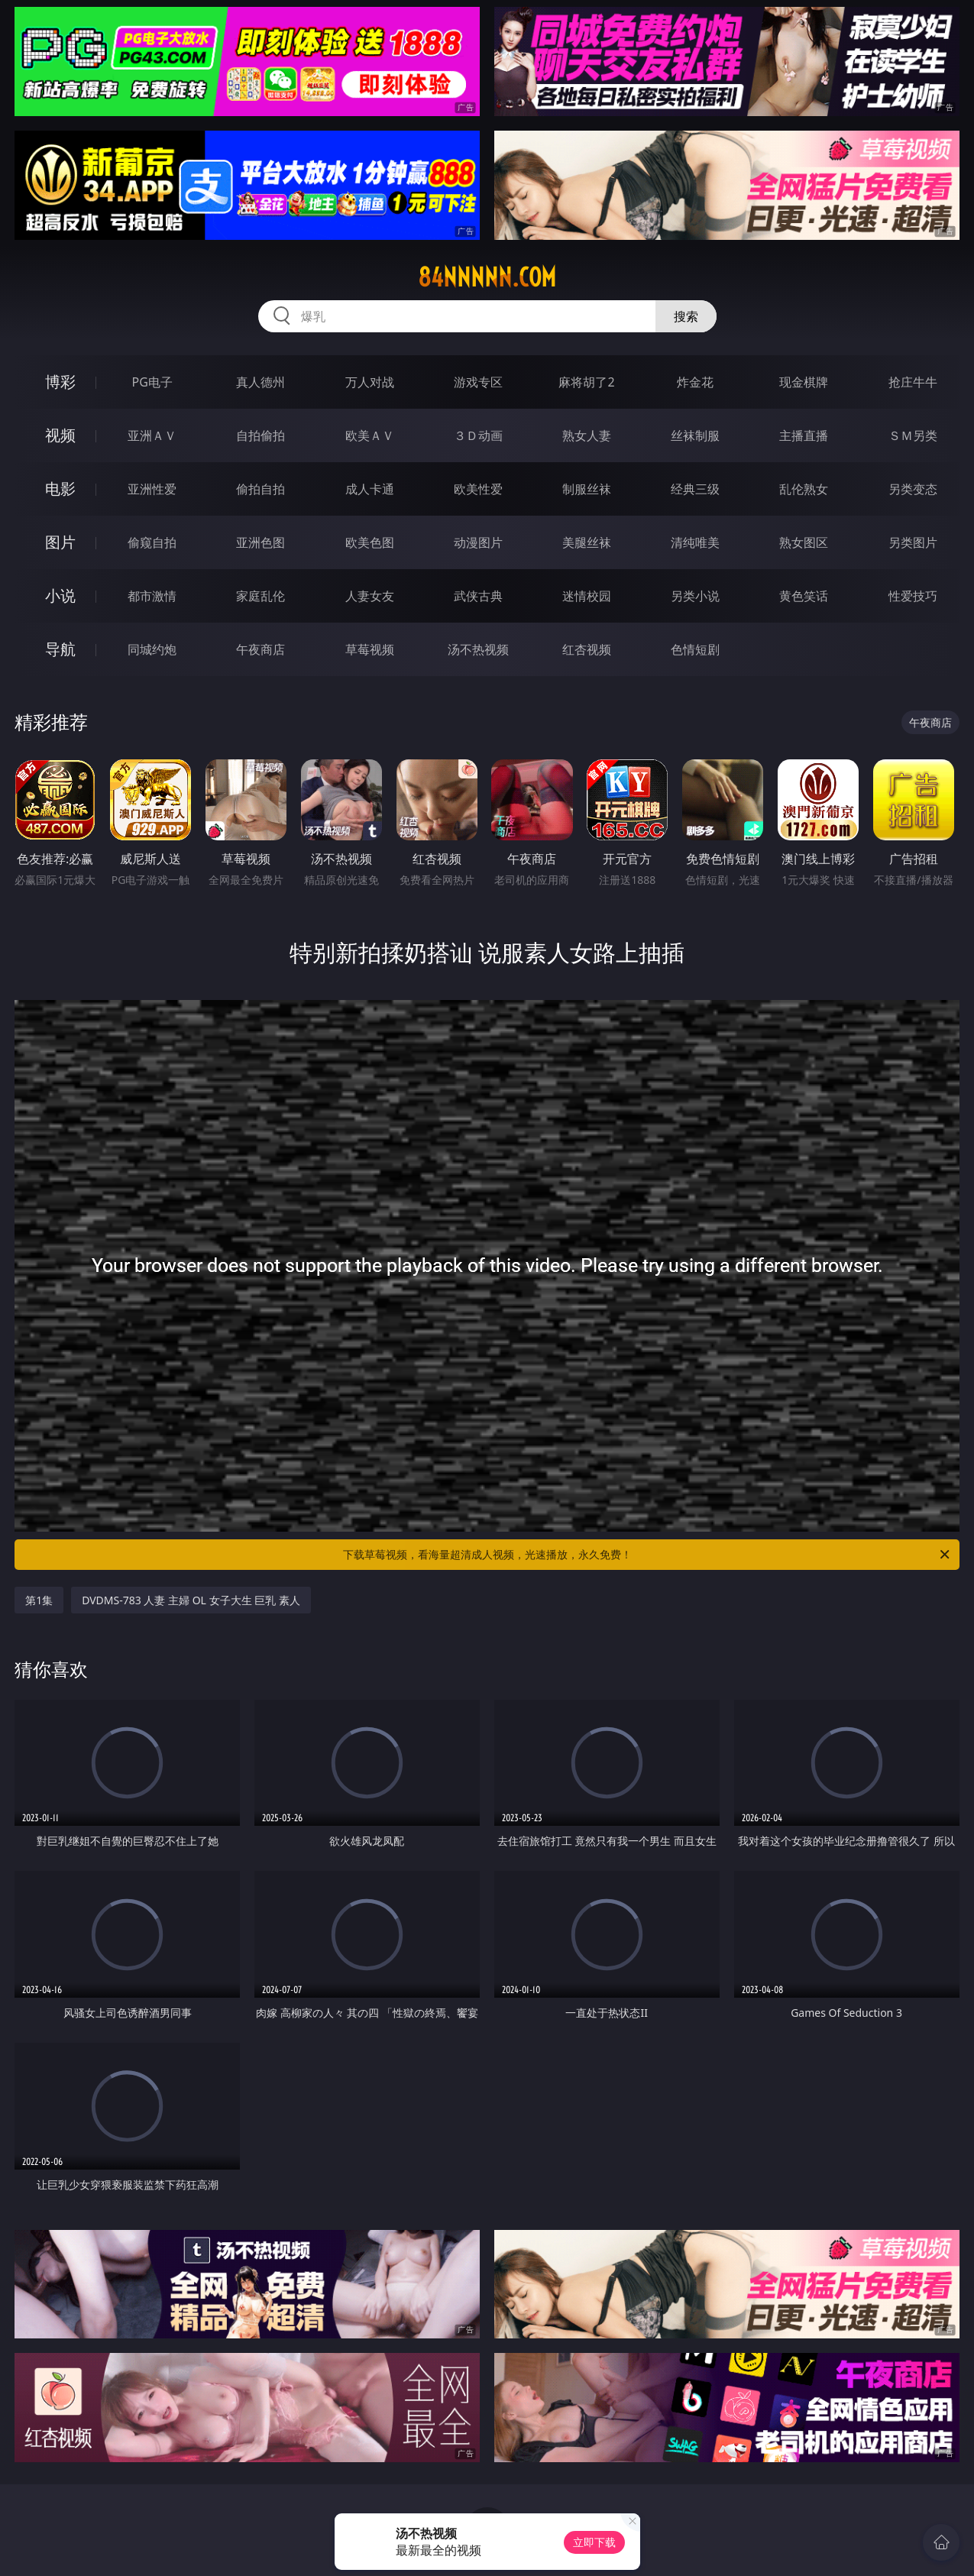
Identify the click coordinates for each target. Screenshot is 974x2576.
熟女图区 (803, 542)
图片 (60, 542)
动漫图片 (478, 542)
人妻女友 (369, 595)
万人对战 (369, 382)
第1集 (39, 1600)
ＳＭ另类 (912, 435)
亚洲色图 (260, 542)
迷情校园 (586, 595)
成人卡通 (369, 489)
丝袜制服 (695, 435)
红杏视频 (586, 649)
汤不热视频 (478, 649)
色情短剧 (695, 649)
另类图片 (912, 542)
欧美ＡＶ (369, 435)
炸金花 (695, 382)
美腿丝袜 (586, 542)
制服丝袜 (586, 489)
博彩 (60, 381)
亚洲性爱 (152, 489)
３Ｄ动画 (478, 435)
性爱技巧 (912, 595)
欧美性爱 (478, 489)
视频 (60, 435)
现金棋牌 (803, 382)
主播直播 (803, 435)
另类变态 (912, 489)
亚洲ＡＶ (152, 435)
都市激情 (152, 595)
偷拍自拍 (260, 489)
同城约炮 (152, 649)
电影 (60, 488)
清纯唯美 (695, 542)
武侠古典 (478, 595)
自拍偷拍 (260, 435)
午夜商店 (260, 649)
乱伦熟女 (803, 489)
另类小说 (695, 595)
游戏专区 (478, 382)
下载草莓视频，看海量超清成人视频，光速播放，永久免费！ (647, 1554)
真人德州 (260, 382)
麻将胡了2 (586, 382)
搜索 (686, 316)
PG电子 (152, 382)
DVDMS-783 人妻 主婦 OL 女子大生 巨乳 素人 (191, 1600)
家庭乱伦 (260, 595)
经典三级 (695, 489)
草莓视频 (369, 649)
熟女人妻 (586, 435)
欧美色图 (369, 542)
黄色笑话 (803, 595)
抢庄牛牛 (912, 382)
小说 (60, 595)
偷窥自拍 (152, 542)
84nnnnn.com (487, 277)
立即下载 (594, 2542)
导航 (60, 649)
